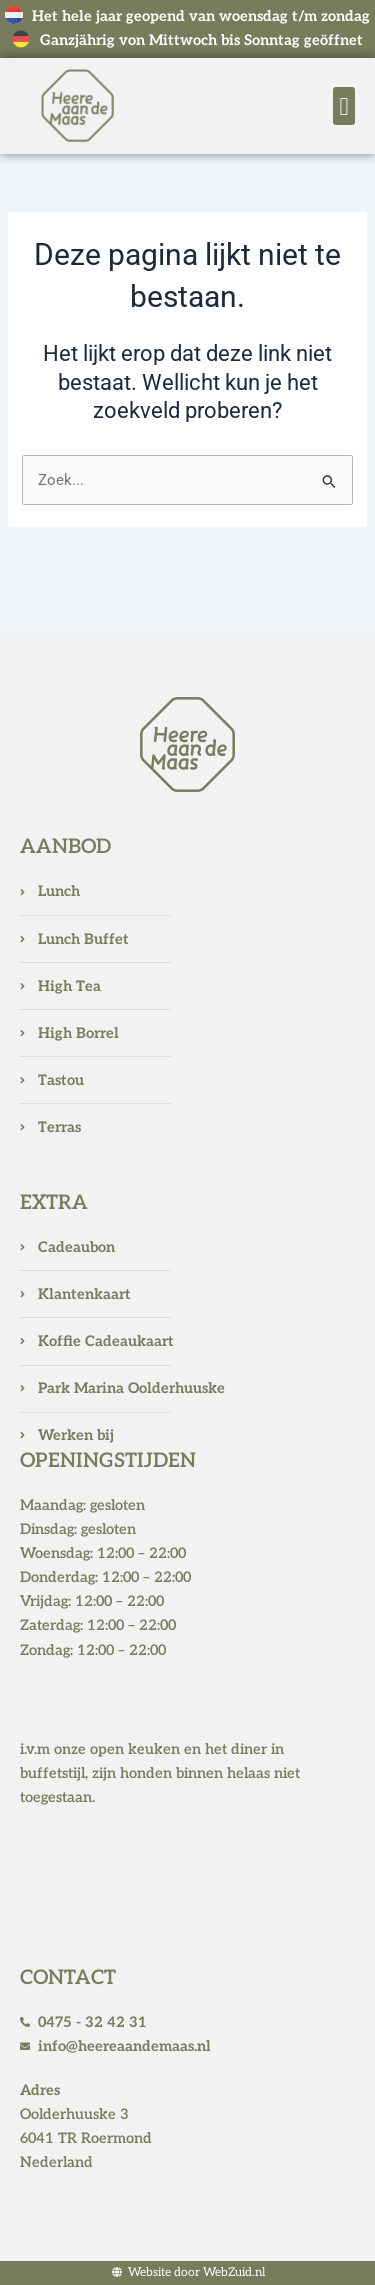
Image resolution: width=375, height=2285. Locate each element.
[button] (344, 106)
